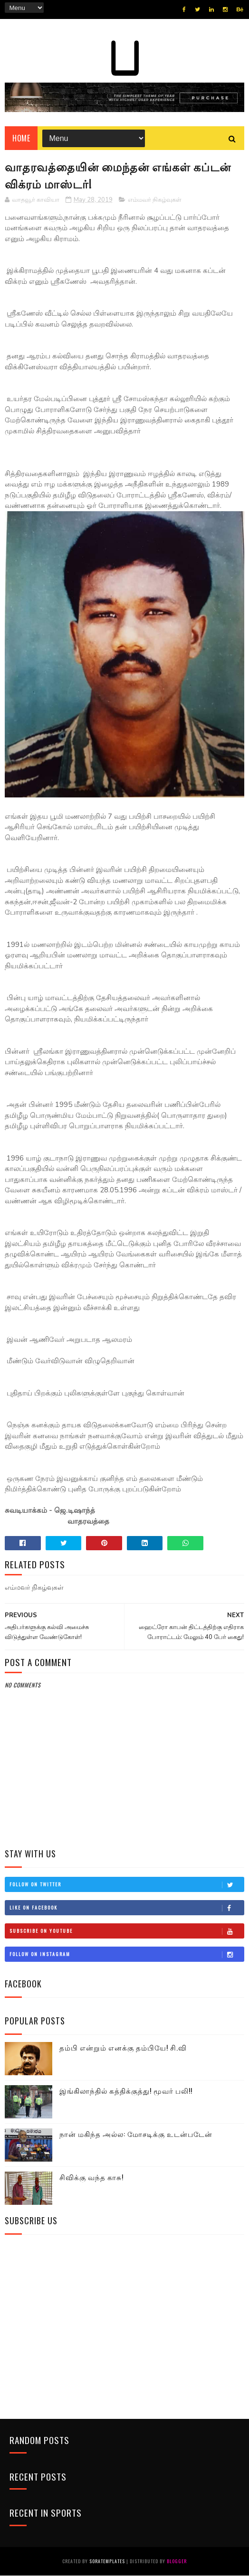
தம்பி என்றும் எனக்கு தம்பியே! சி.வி (123, 2048)
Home (21, 138)
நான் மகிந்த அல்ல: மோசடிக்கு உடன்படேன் (135, 2134)
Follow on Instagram (126, 1954)
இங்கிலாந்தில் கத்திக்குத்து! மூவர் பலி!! (125, 2091)
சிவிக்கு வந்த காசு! (91, 2178)
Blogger (177, 2561)
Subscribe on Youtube (126, 1931)
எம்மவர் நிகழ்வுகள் (155, 201)
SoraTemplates (107, 2561)
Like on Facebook (126, 1908)
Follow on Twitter (126, 1885)
